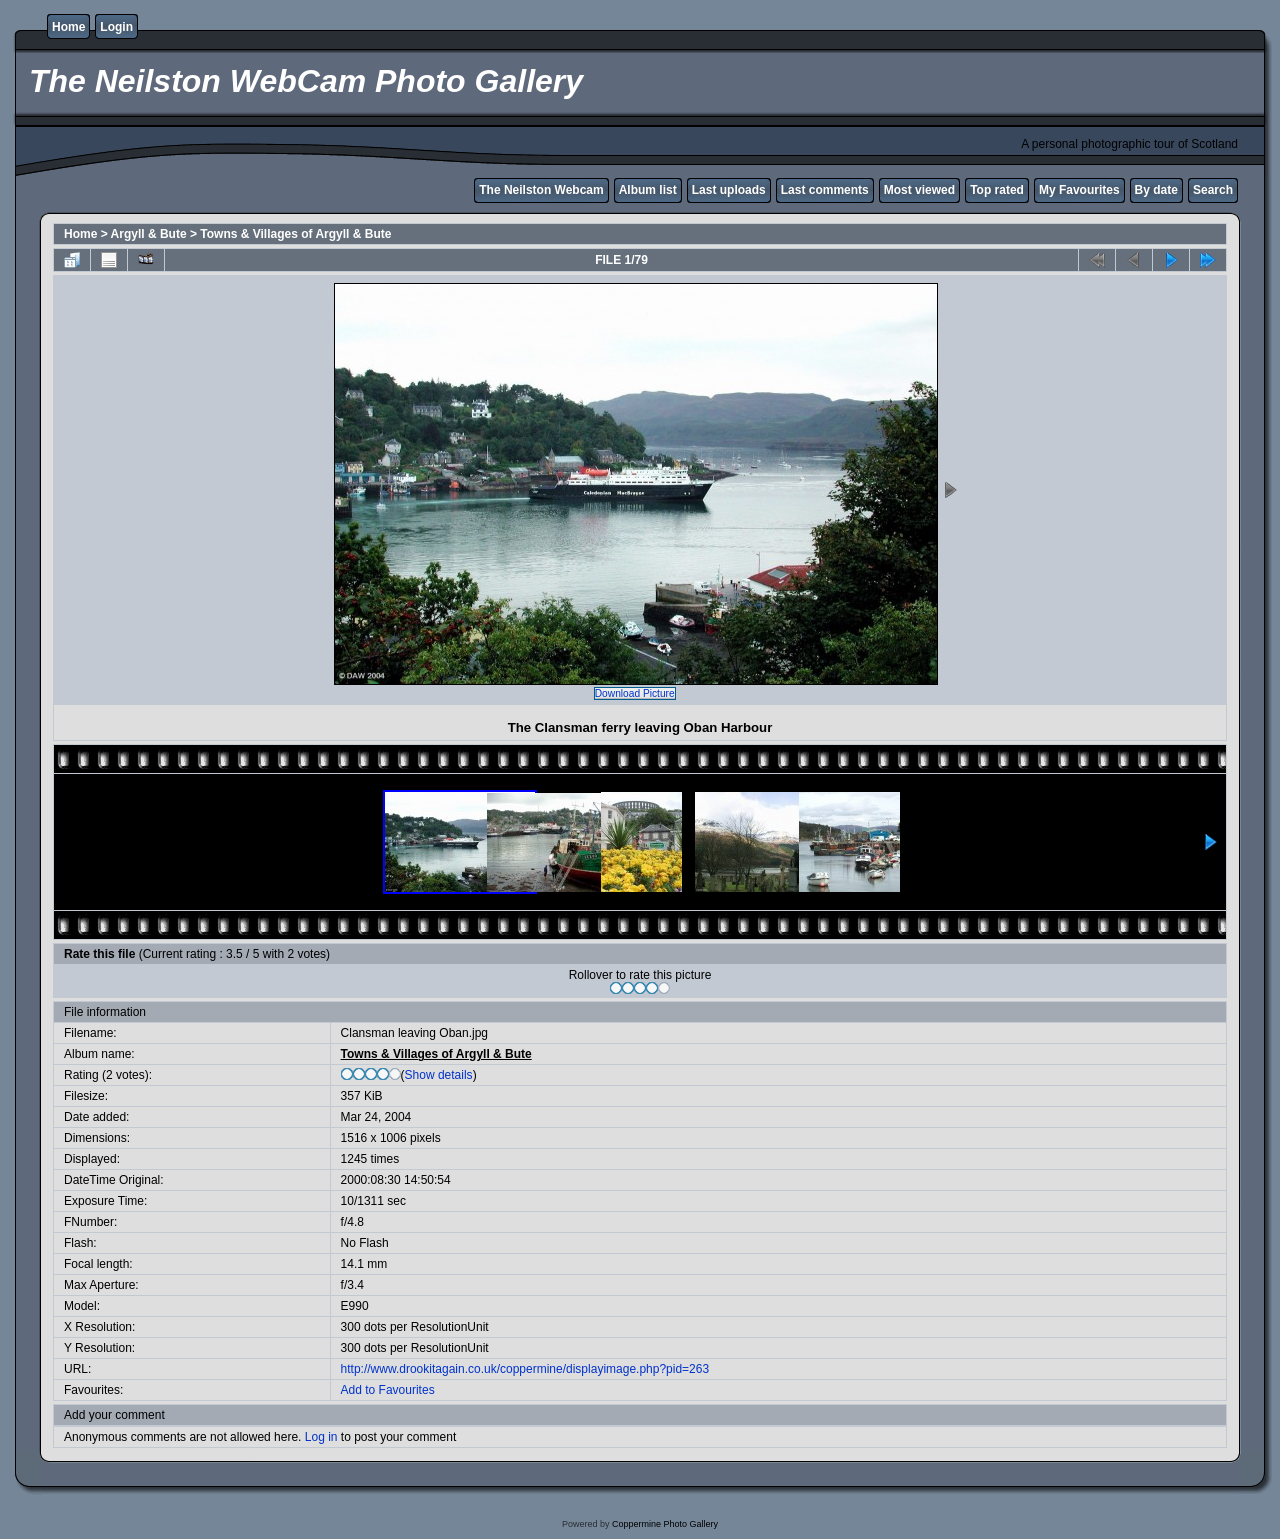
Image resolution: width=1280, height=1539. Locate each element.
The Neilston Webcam (541, 190)
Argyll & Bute (149, 234)
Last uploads (729, 190)
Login (116, 27)
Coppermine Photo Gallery (665, 1524)
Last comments (825, 190)
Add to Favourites (388, 1390)
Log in (321, 1437)
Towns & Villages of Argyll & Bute (295, 234)
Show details (439, 1075)
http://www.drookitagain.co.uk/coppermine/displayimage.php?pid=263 (525, 1369)
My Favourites (1079, 190)
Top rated (997, 190)
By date (1156, 190)
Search (1213, 190)
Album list (648, 190)
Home (68, 27)
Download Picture (635, 693)
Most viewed (919, 190)
